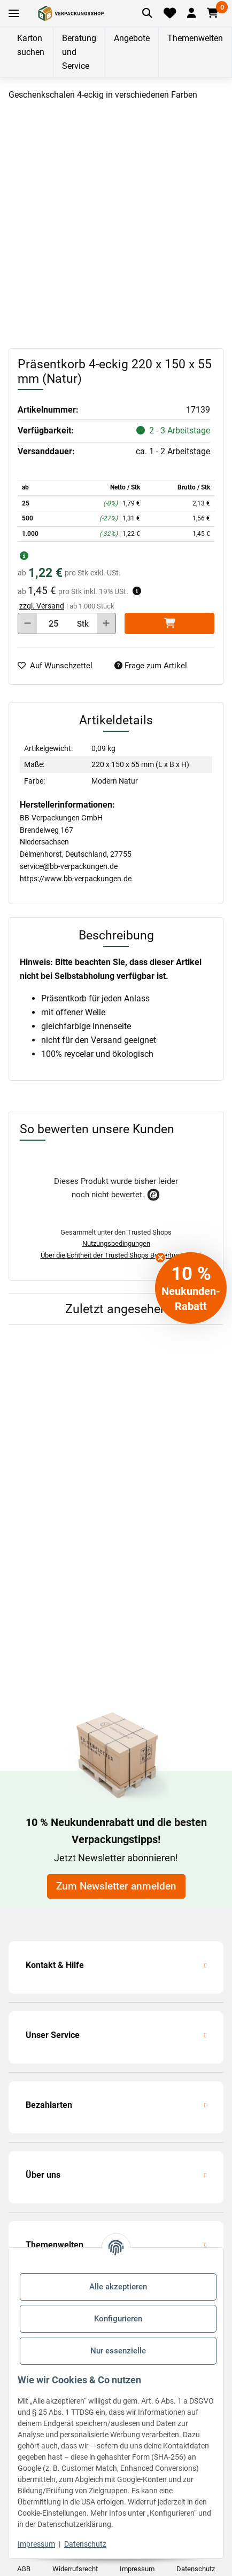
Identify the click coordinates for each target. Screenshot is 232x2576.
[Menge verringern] (27, 623)
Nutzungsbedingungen (116, 1243)
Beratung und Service (79, 52)
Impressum (36, 2544)
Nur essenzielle (118, 2351)
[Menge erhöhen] (106, 623)
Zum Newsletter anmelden (116, 1886)
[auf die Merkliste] (59, 666)
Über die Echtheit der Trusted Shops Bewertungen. (116, 1255)
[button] (191, 13)
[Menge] (53, 623)
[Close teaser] (160, 1257)
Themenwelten (195, 38)
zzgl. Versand (41, 606)
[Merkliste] (170, 13)
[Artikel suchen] (147, 13)
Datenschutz (85, 2544)
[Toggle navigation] (14, 13)
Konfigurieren (118, 2319)
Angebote (132, 38)
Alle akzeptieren (118, 2286)
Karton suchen (30, 45)
